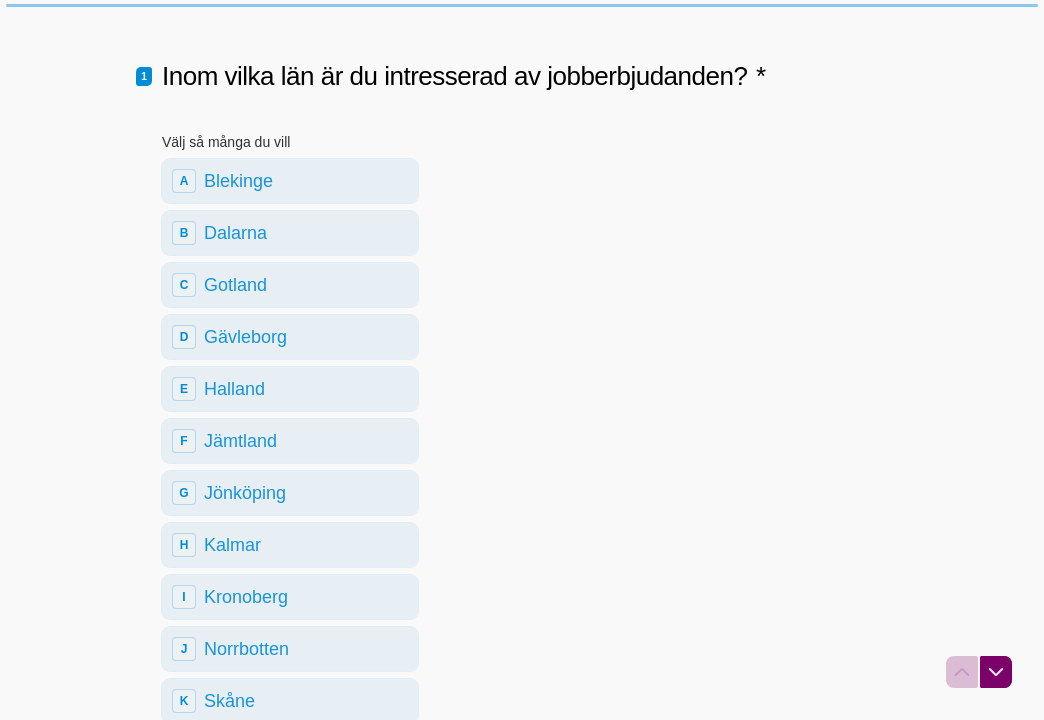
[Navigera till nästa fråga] (996, 672)
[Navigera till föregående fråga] (962, 672)
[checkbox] (290, 238)
